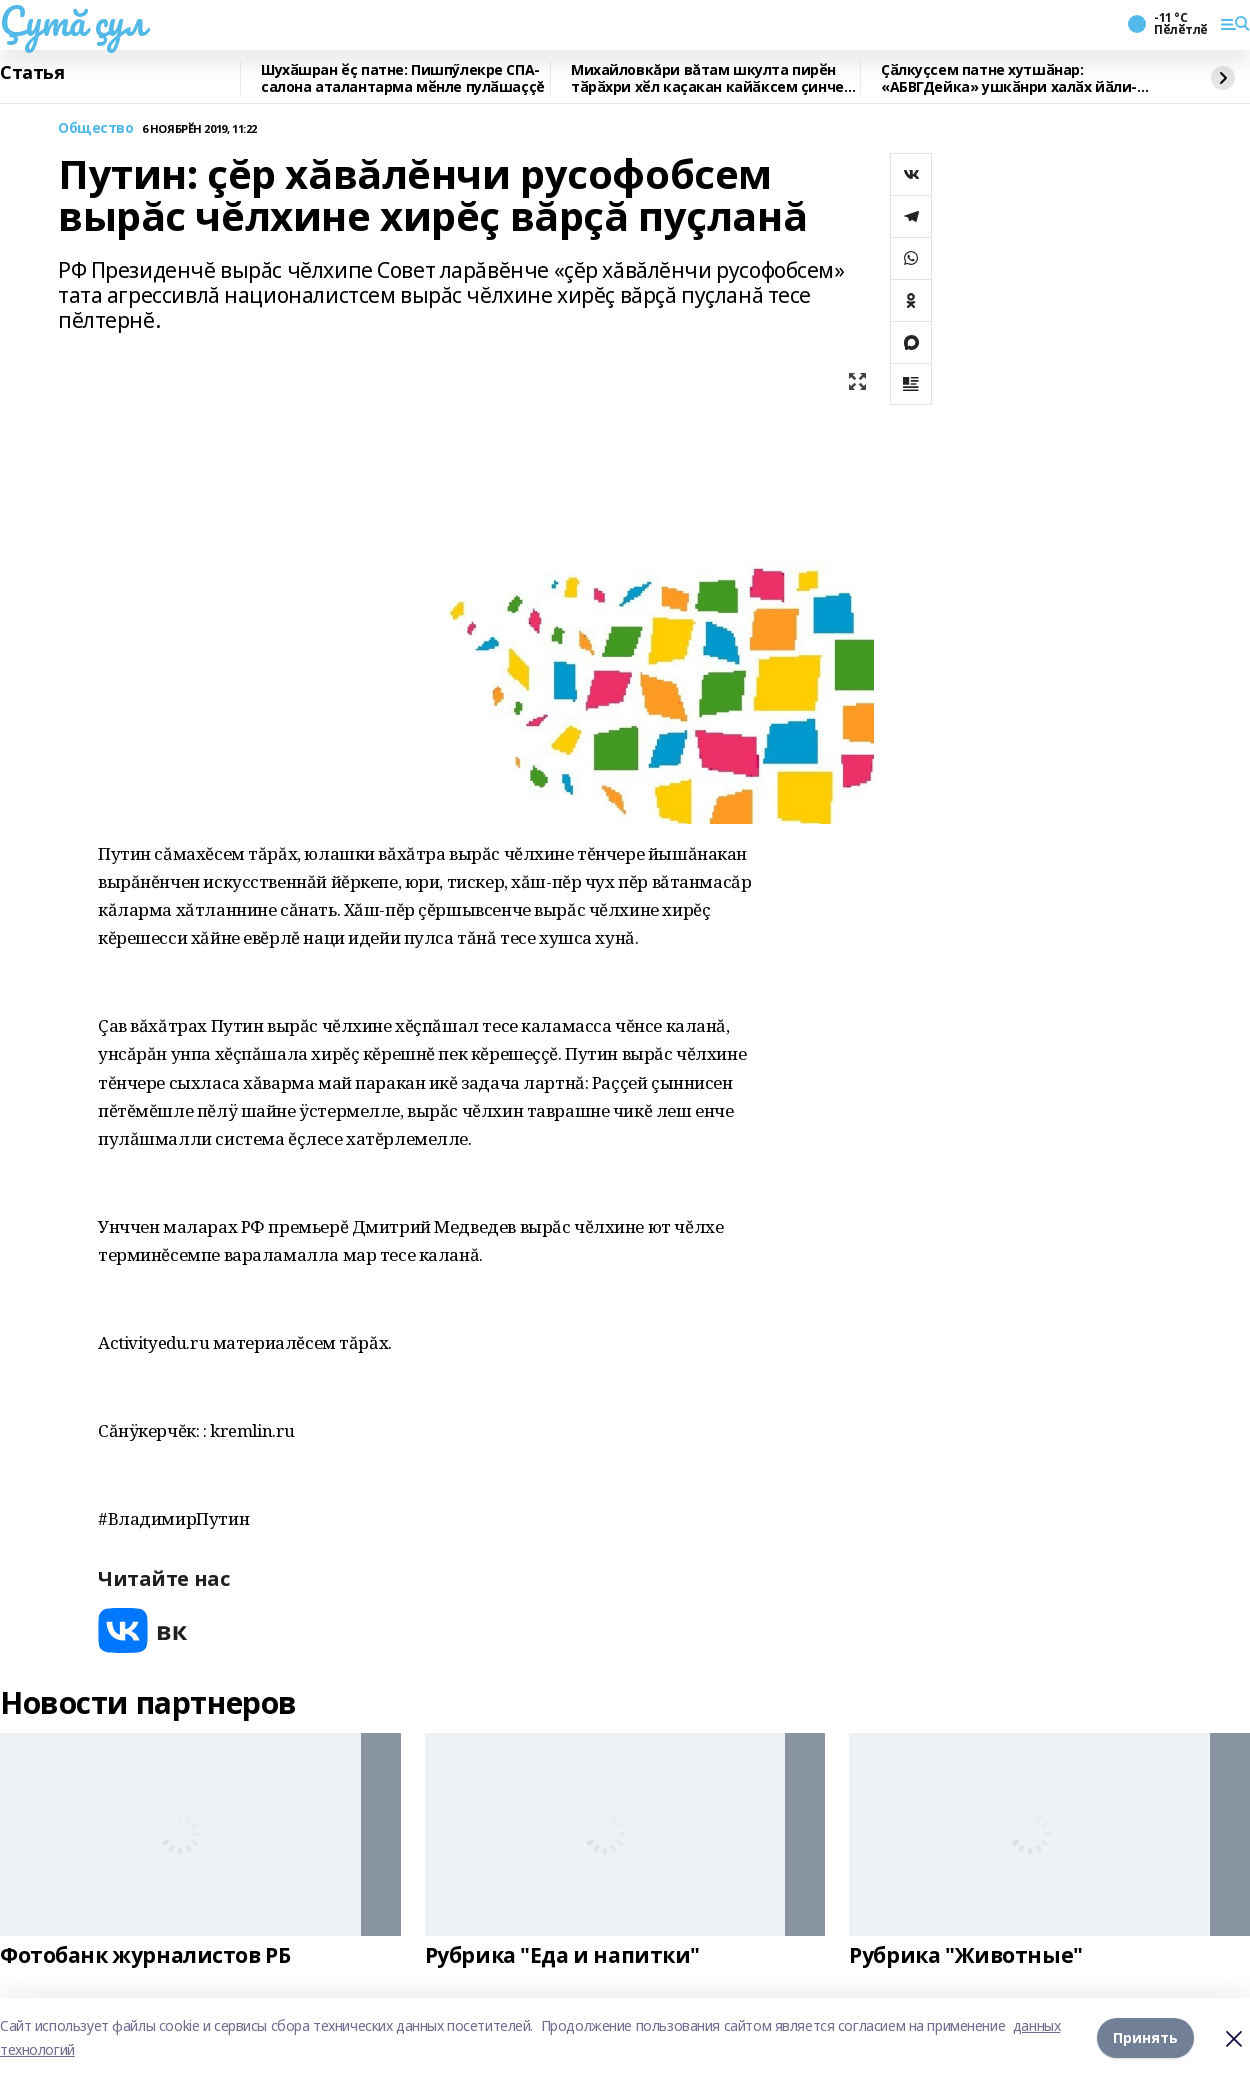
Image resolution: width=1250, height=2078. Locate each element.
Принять (1145, 2037)
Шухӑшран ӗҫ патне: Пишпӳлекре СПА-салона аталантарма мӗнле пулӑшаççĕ (403, 78)
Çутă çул (73, 21)
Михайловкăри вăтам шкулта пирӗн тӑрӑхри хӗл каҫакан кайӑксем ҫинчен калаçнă (711, 78)
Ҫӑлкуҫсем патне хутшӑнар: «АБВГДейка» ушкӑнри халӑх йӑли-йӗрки (1009, 78)
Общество (96, 128)
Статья (32, 73)
